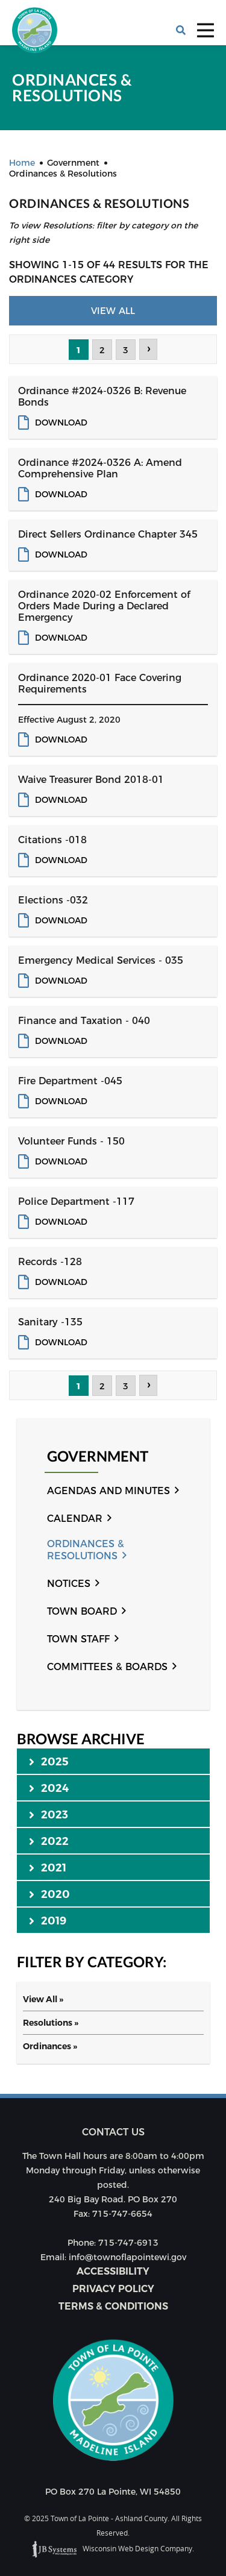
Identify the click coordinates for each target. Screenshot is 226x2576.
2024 (49, 1787)
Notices (68, 1583)
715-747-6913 (128, 2242)
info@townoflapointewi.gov (127, 2257)
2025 (49, 1761)
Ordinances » (50, 2046)
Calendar (74, 1518)
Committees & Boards (107, 1667)
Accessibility (113, 2271)
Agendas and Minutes (108, 1491)
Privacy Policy (113, 2289)
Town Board (82, 1611)
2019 (48, 1920)
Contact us (113, 2132)
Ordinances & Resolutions (85, 1550)
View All (113, 310)
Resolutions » (50, 2022)
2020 (50, 1893)
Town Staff (78, 1639)
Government (97, 1456)
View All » (43, 1999)
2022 (49, 1840)
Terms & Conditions (113, 2306)
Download (61, 422)
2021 (48, 1867)
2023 (49, 1814)
